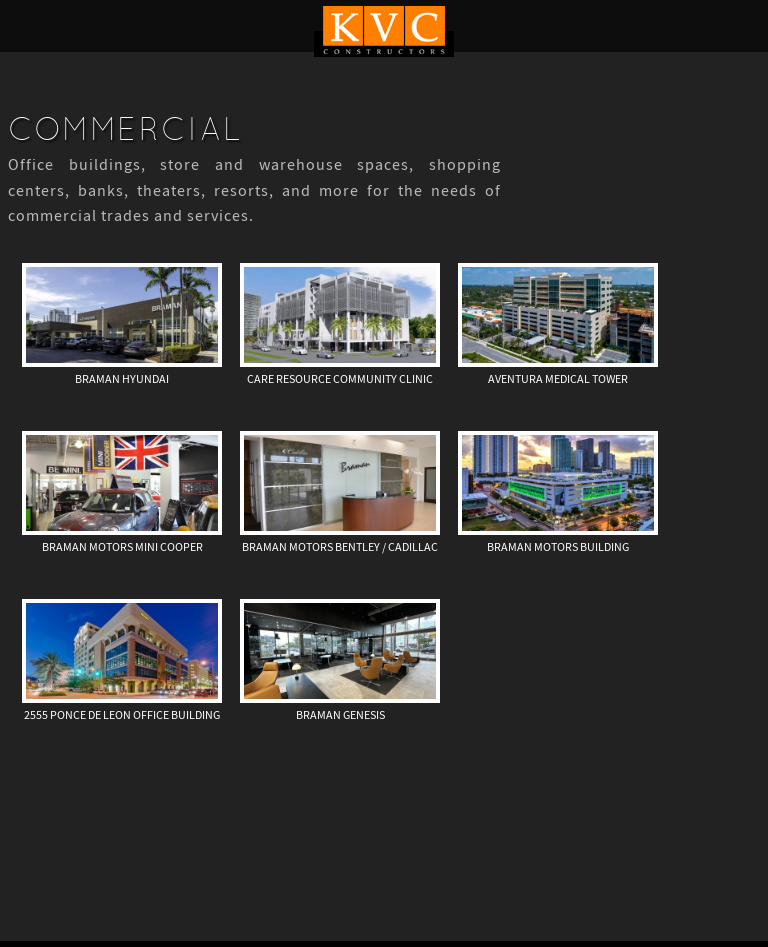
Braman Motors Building (558, 547)
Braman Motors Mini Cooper (122, 547)
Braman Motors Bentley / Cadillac (340, 547)
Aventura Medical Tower (558, 379)
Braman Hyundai (122, 379)
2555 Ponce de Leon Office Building (122, 715)
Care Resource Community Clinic (340, 379)
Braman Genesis (340, 715)
